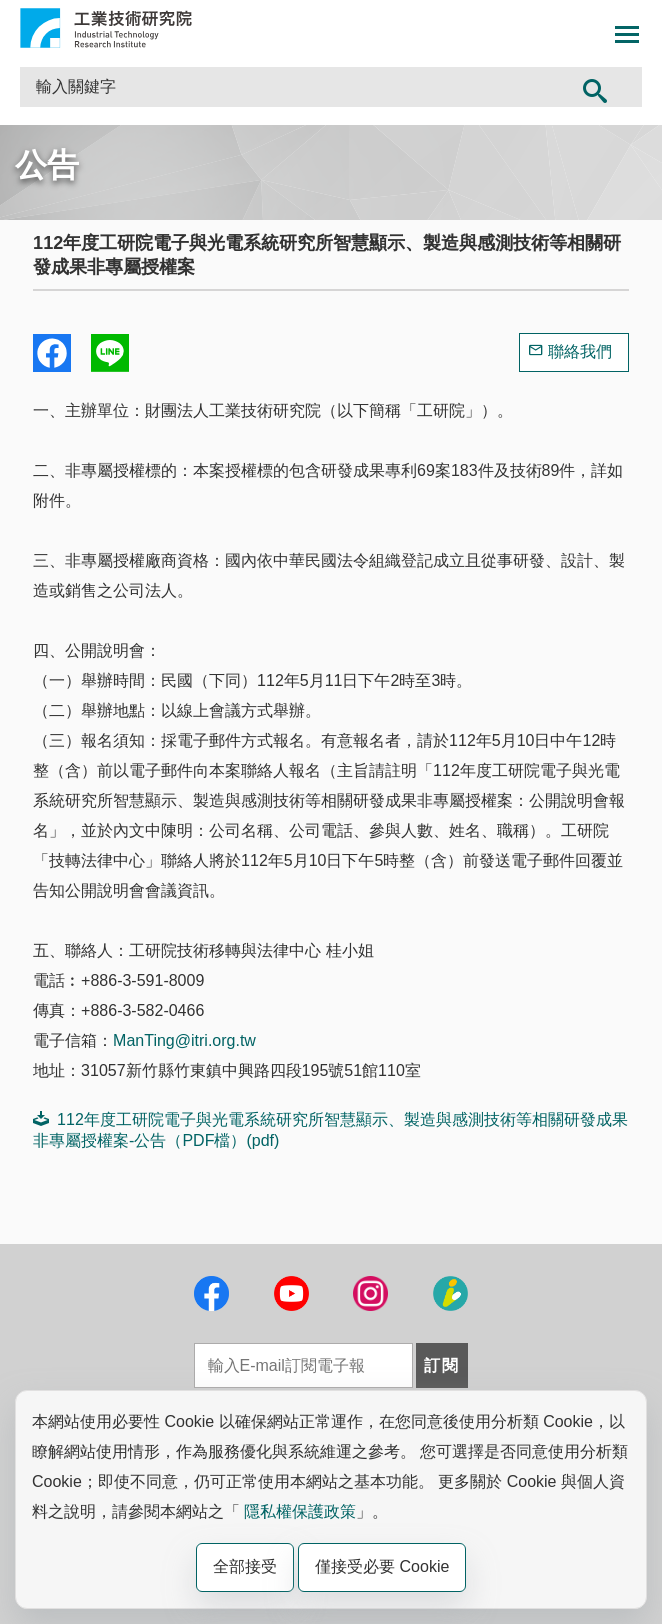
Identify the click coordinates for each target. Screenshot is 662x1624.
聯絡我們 (580, 351)
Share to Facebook (52, 353)
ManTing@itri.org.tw (184, 1040)
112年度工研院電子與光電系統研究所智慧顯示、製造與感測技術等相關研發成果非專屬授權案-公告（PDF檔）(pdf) (330, 1129)
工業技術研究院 (106, 28)
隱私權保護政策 (300, 1511)
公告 (47, 165)
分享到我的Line (110, 353)
